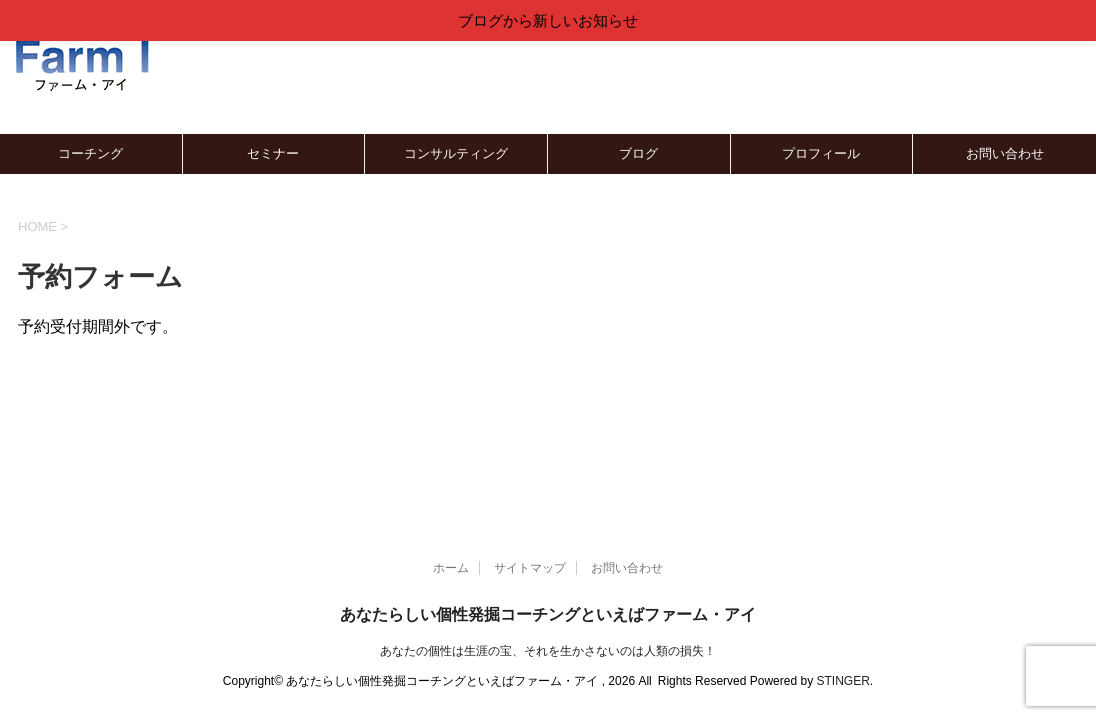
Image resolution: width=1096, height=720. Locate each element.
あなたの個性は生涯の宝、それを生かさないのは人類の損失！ (548, 651)
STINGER (842, 681)
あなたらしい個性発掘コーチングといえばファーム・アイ (548, 614)
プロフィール (821, 153)
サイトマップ (530, 568)
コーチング (90, 153)
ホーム (451, 568)
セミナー (273, 153)
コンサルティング (456, 153)
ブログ (638, 153)
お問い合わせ (1005, 153)
